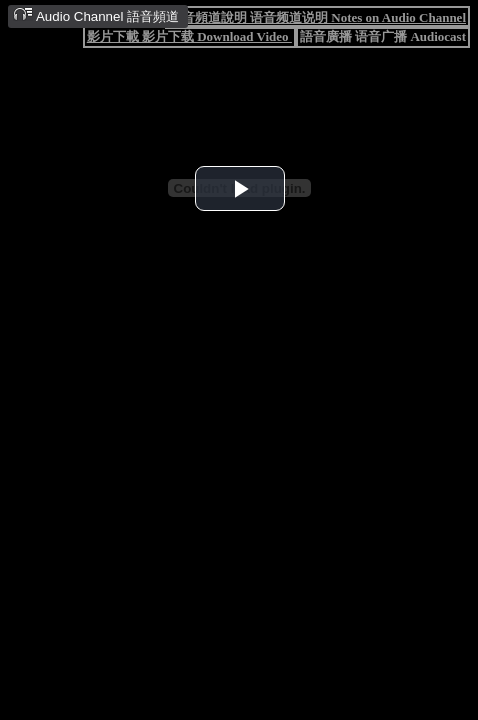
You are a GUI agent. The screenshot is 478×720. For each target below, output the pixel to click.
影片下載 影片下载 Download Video (189, 36)
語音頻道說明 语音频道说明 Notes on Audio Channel (317, 17)
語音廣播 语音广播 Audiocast (383, 36)
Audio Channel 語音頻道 (96, 15)
